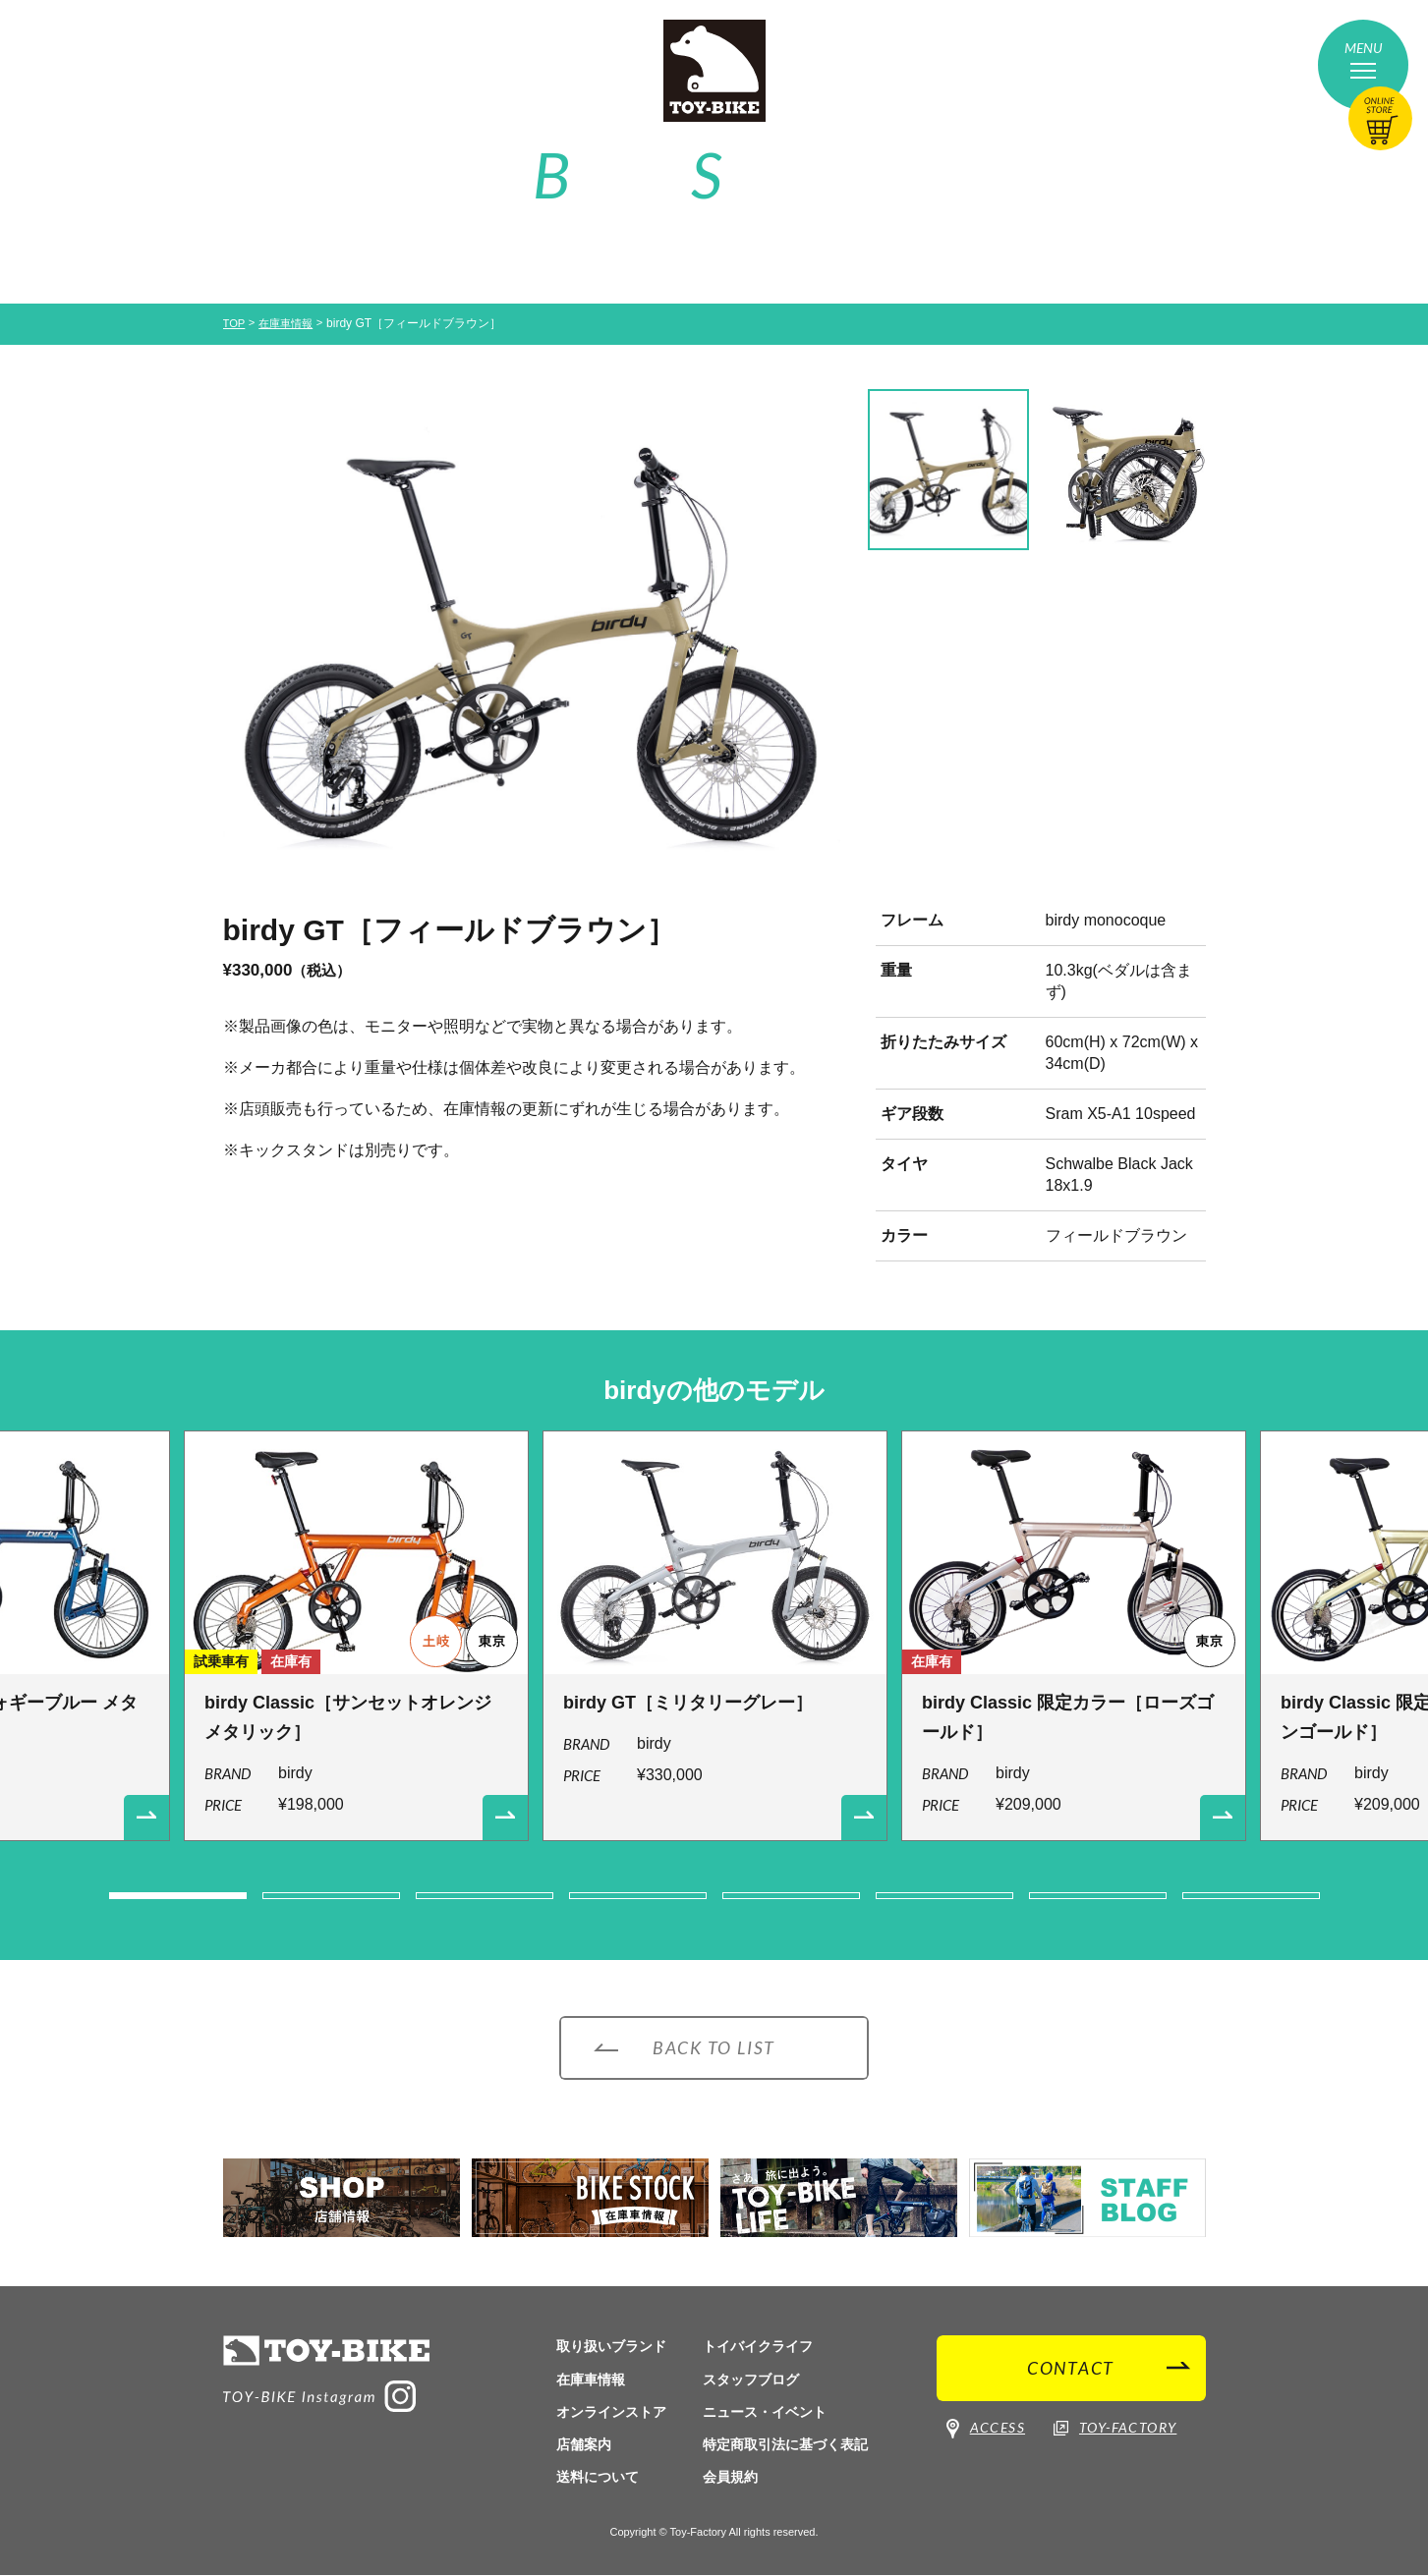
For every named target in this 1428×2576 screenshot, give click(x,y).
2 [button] (331, 1895)
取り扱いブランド (611, 2347)
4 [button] (638, 1895)
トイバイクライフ (758, 2347)
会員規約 (730, 2477)
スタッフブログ (751, 2379)
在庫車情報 (289, 323)
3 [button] (484, 1895)
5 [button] (791, 1895)
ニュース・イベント (765, 2412)
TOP (235, 323)
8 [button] (1251, 1895)
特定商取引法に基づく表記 (785, 2444)
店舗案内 (583, 2444)
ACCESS (985, 2436)
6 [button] (944, 1895)
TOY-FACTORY (1115, 2435)
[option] (531, 639)
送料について (597, 2477)
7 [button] (1098, 1895)
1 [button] (178, 1895)
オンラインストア (611, 2412)
